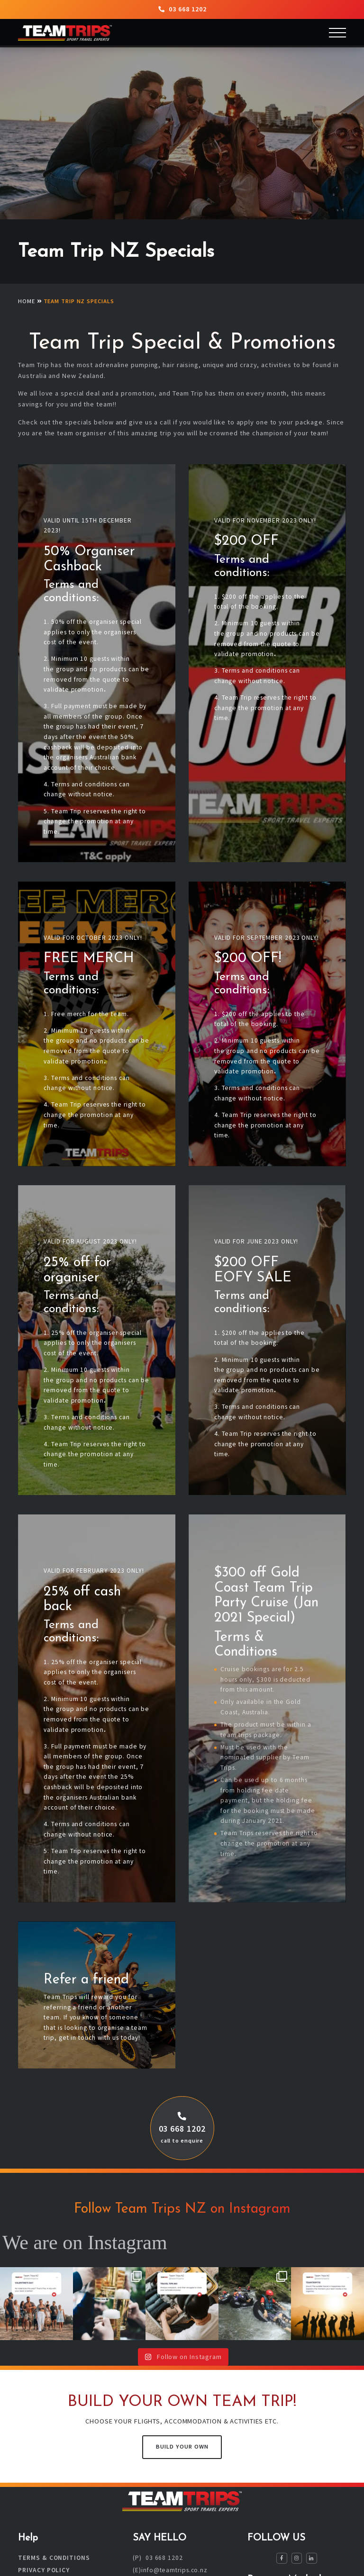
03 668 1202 (182, 9)
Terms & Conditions (54, 2558)
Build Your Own (182, 2446)
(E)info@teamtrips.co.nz (170, 2571)
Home (26, 301)
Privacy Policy (44, 2571)
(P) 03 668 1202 (157, 2558)
